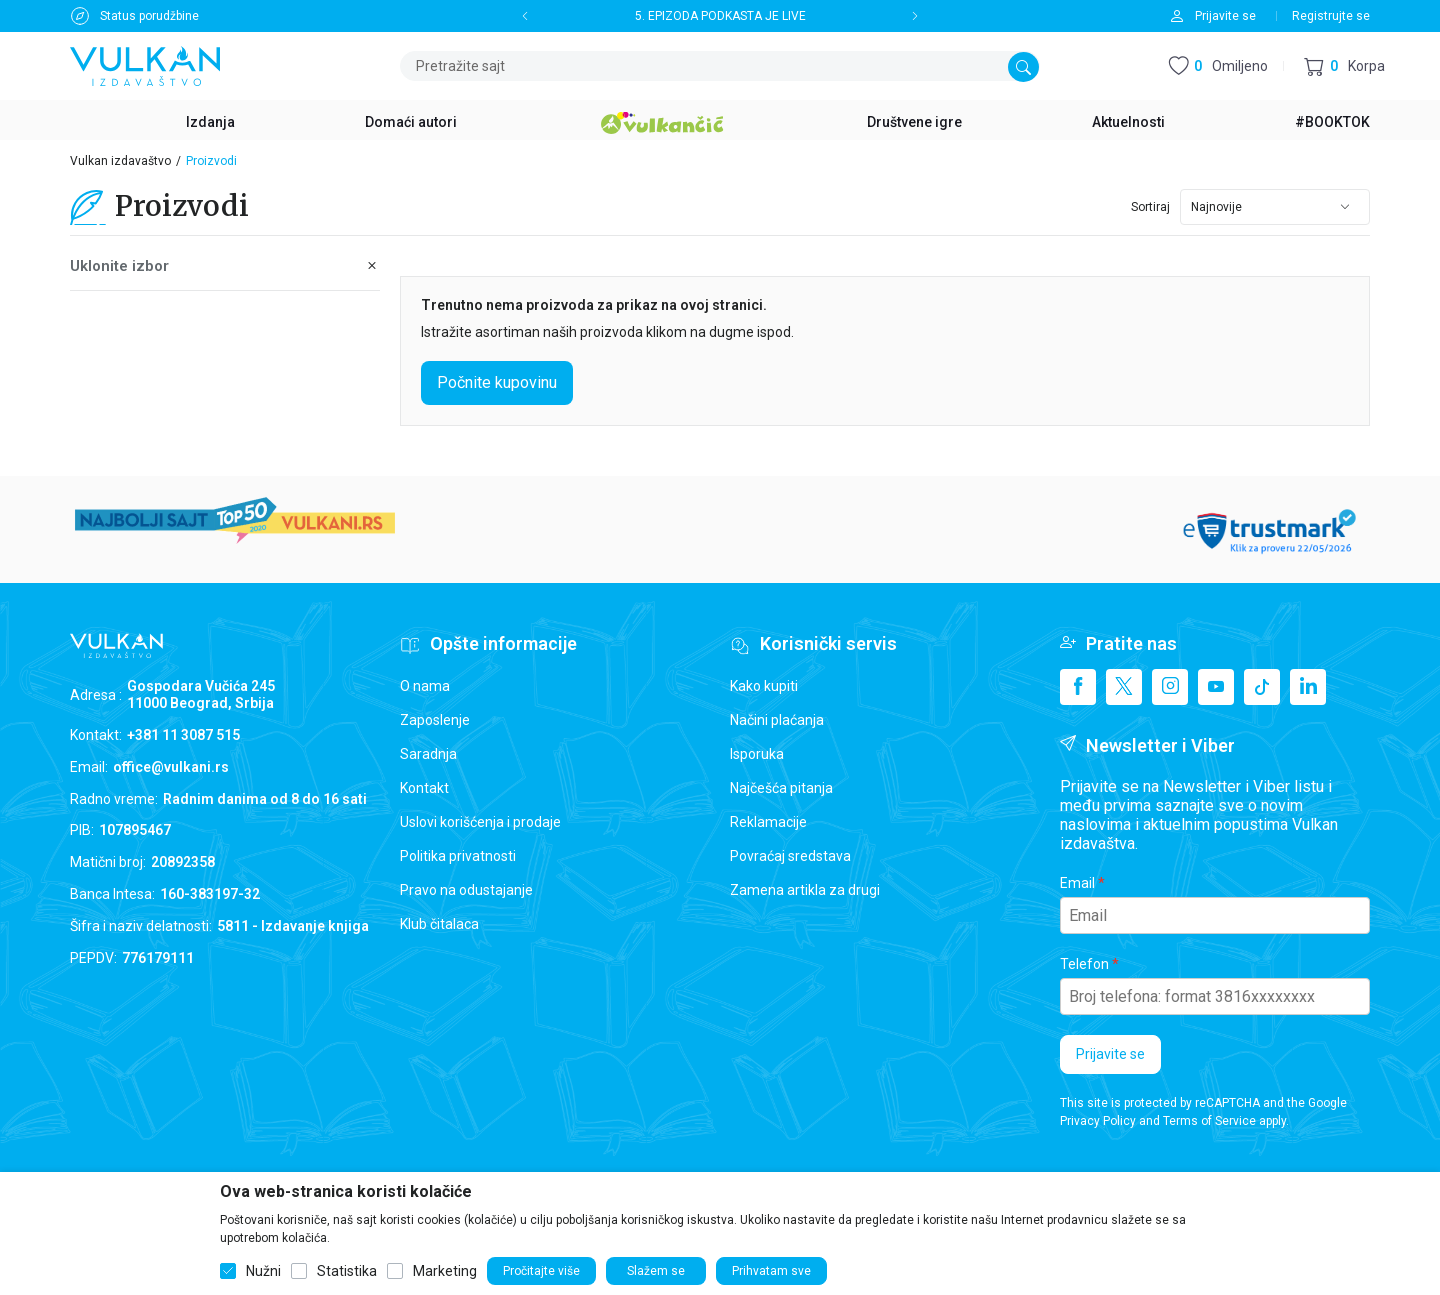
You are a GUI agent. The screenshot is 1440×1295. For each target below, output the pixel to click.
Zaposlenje (435, 720)
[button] (1344, 66)
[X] (1124, 687)
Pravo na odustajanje (466, 890)
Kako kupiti (764, 686)
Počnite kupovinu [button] (497, 382)
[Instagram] (1170, 687)
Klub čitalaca (439, 924)
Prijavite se (1110, 1054)
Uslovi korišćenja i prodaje (480, 822)
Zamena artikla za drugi (805, 890)
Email (1077, 883)
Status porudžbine (149, 16)
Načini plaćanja (777, 720)
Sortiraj (1150, 207)
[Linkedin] (1308, 687)
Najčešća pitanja (781, 788)
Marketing (445, 1271)
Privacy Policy (1098, 1121)
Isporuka (757, 754)
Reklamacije (768, 822)
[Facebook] (1078, 687)
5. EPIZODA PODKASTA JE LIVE (720, 16)
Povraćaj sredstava (790, 856)
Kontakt (424, 788)
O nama (425, 686)
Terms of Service (1209, 1121)
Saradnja (428, 754)
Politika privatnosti (458, 856)
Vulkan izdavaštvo (120, 161)
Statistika (347, 1271)
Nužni (263, 1271)
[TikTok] (1262, 687)
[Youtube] (1216, 687)
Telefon (1084, 964)
